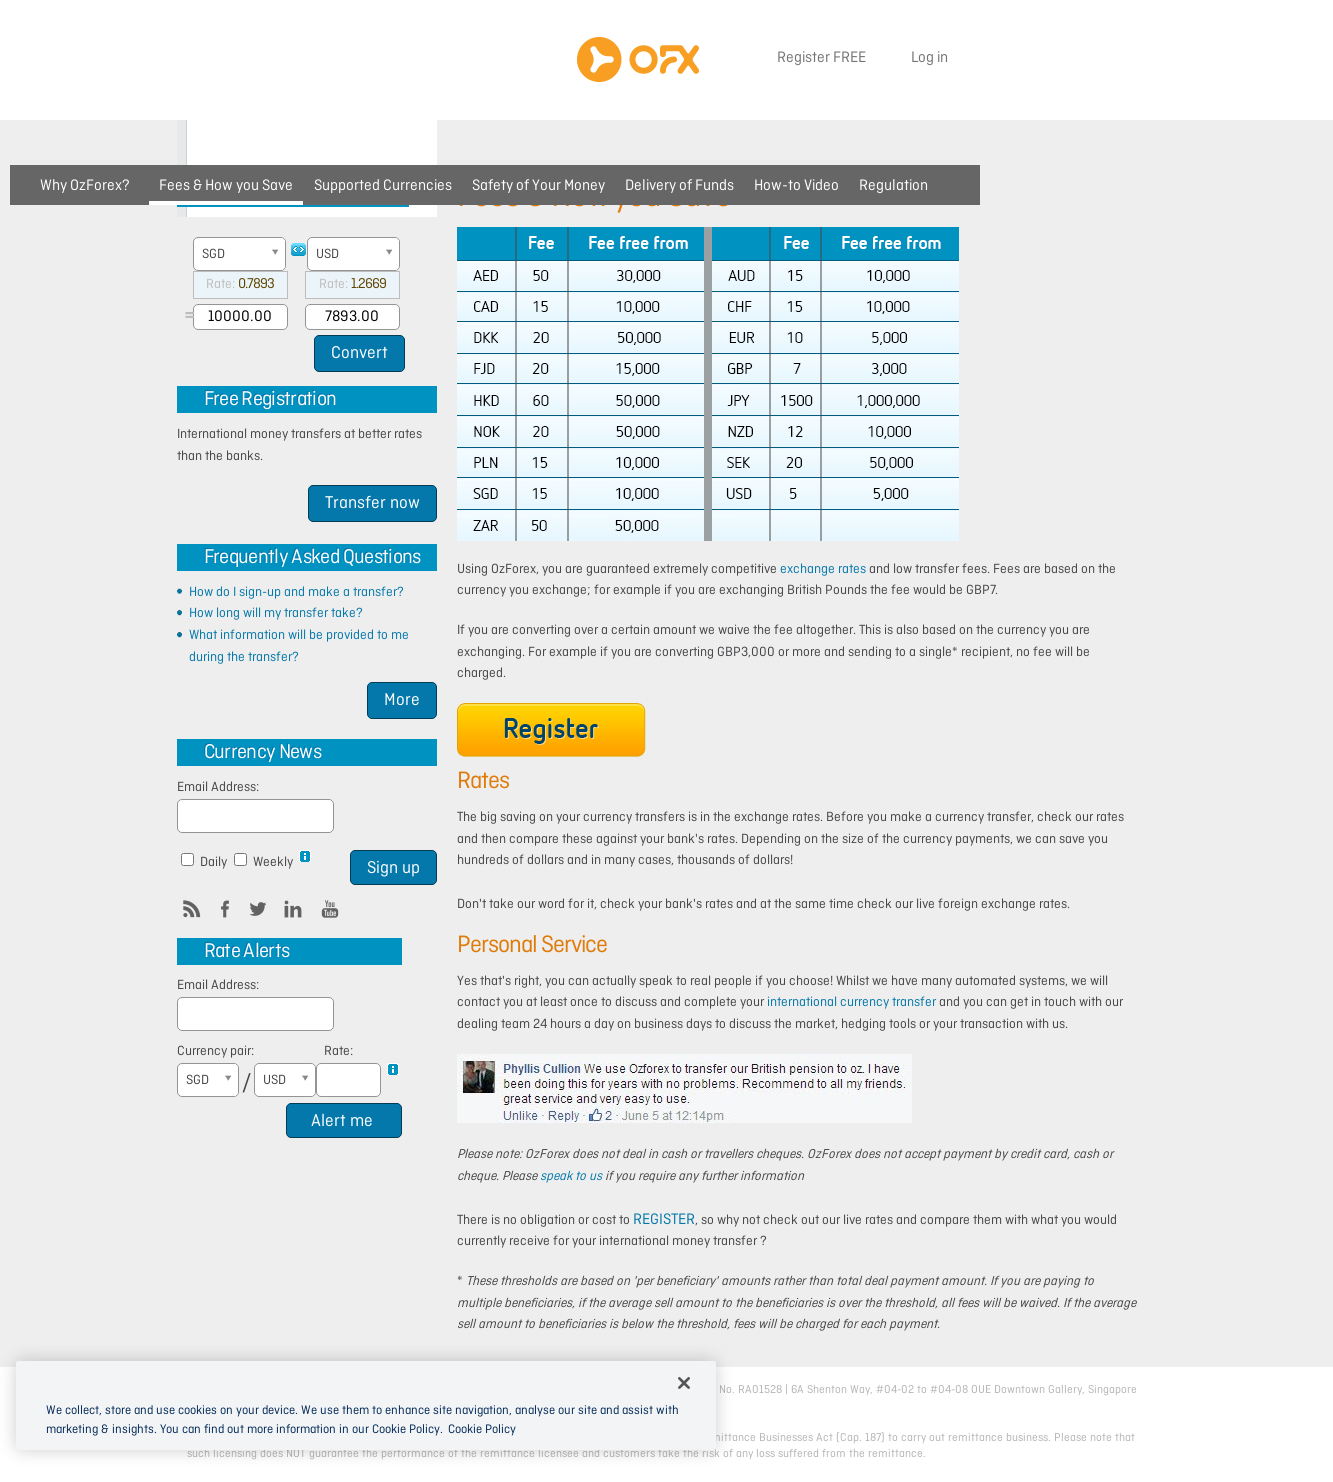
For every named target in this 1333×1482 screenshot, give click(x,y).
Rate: (338, 1051)
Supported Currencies (383, 186)
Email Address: (218, 787)
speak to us (571, 1176)
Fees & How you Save (226, 186)
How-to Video (796, 186)
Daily (205, 861)
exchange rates (823, 569)
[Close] (684, 1383)
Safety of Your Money (538, 186)
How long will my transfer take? (276, 613)
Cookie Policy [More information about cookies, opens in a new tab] (482, 1429)
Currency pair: (215, 1051)
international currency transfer (851, 1002)
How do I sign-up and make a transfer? (296, 592)
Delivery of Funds (679, 186)
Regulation (893, 186)
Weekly (266, 861)
